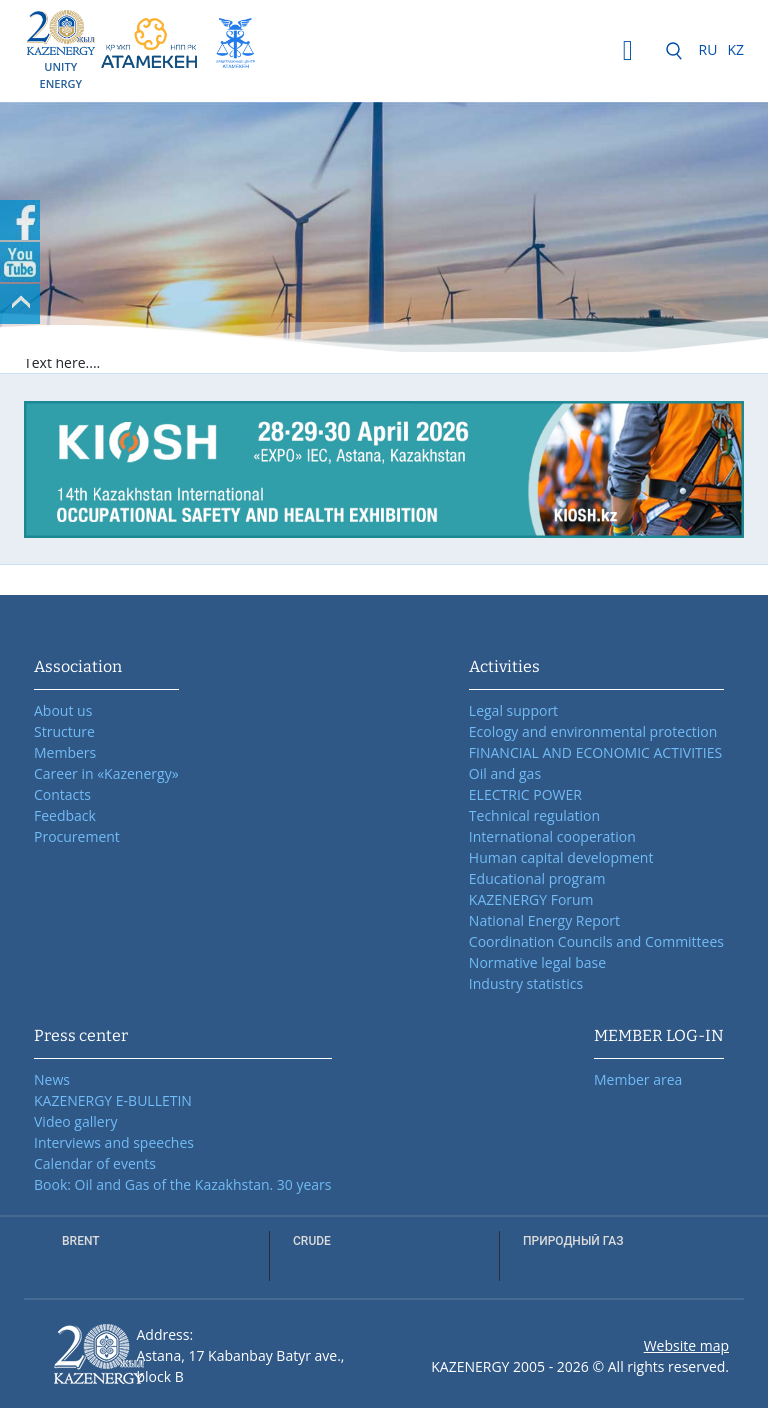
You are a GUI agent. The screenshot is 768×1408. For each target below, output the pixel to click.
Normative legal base (537, 962)
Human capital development (561, 857)
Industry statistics (526, 983)
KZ (735, 49)
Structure (64, 731)
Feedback (65, 815)
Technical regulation (534, 815)
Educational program (537, 878)
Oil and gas (505, 773)
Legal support (513, 710)
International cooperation (552, 836)
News (52, 1079)
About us (63, 710)
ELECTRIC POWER (525, 794)
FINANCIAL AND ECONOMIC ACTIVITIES (595, 752)
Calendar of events (95, 1163)
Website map (686, 1345)
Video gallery (75, 1121)
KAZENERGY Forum (531, 899)
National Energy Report (544, 920)
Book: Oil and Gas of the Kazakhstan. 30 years (183, 1184)
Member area (638, 1079)
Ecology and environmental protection (593, 731)
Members (65, 752)
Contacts (62, 794)
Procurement (77, 836)
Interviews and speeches (114, 1142)
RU (708, 49)
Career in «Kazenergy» (106, 773)
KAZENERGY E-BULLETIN (113, 1100)
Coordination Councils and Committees (596, 941)
